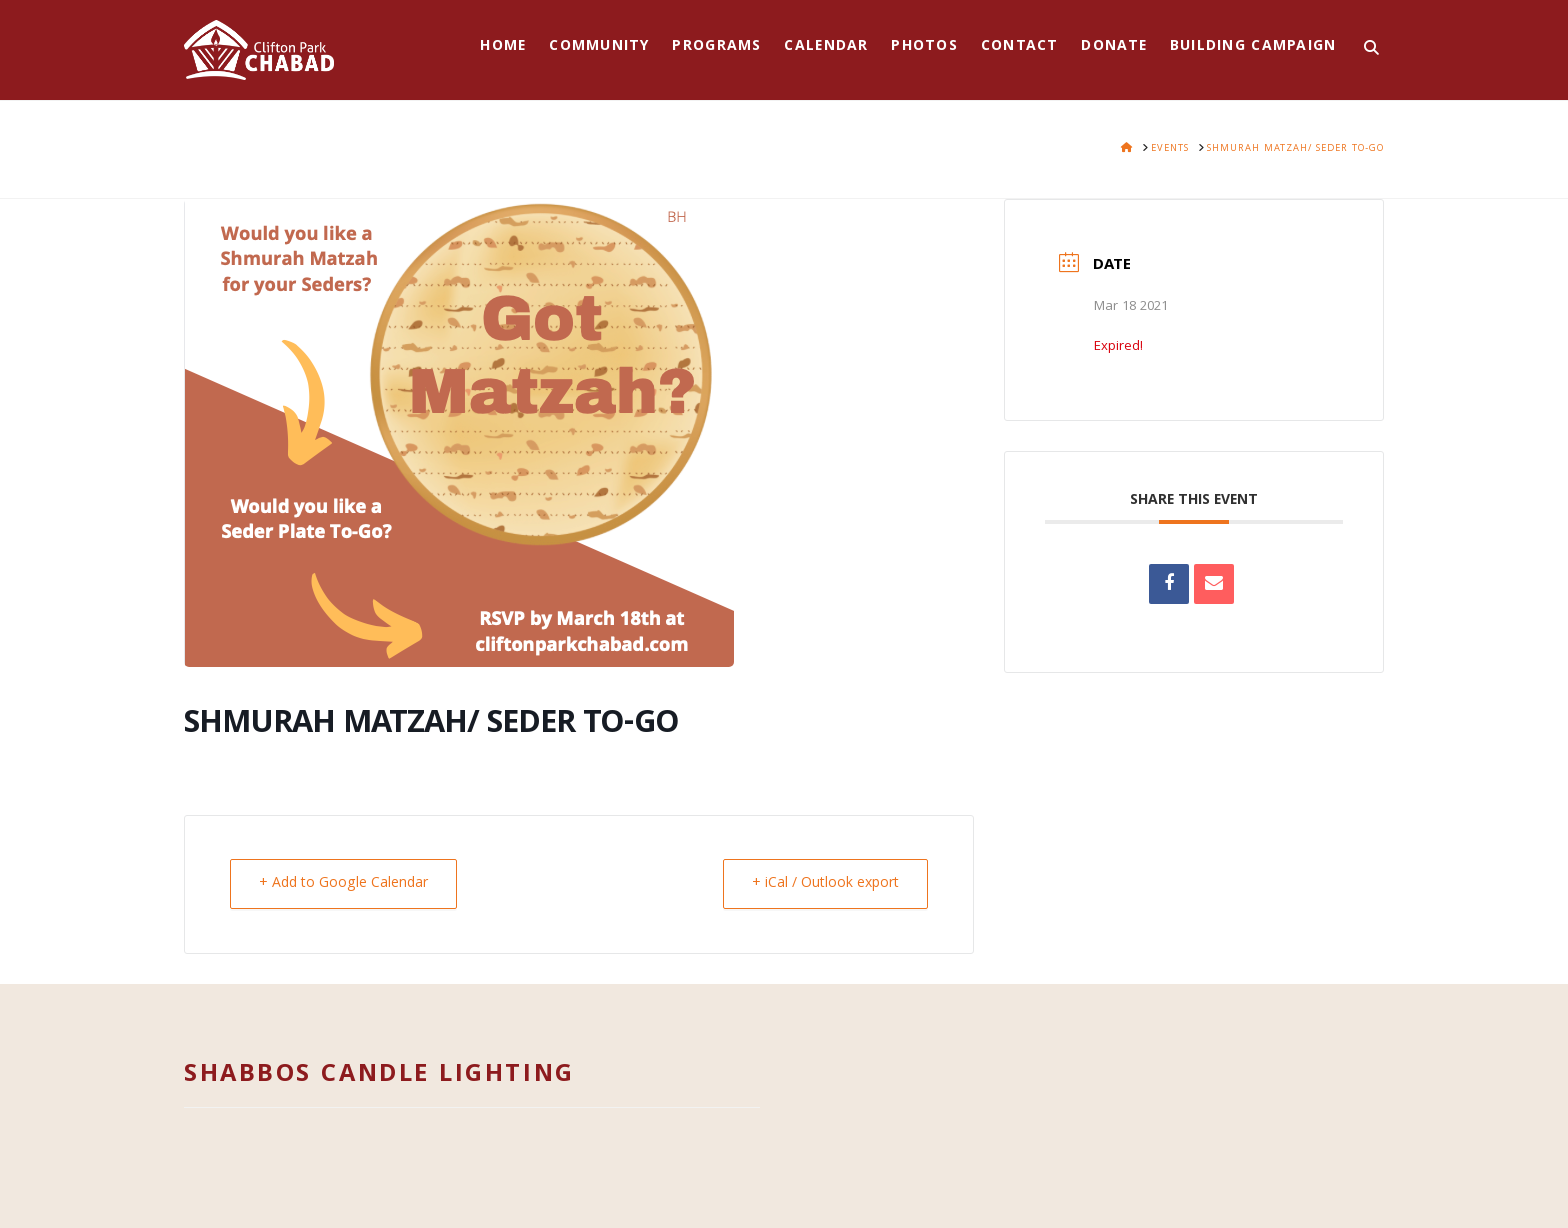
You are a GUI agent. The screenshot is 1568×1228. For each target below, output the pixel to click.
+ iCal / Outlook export (825, 884)
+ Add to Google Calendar (343, 884)
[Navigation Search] (1365, 50)
